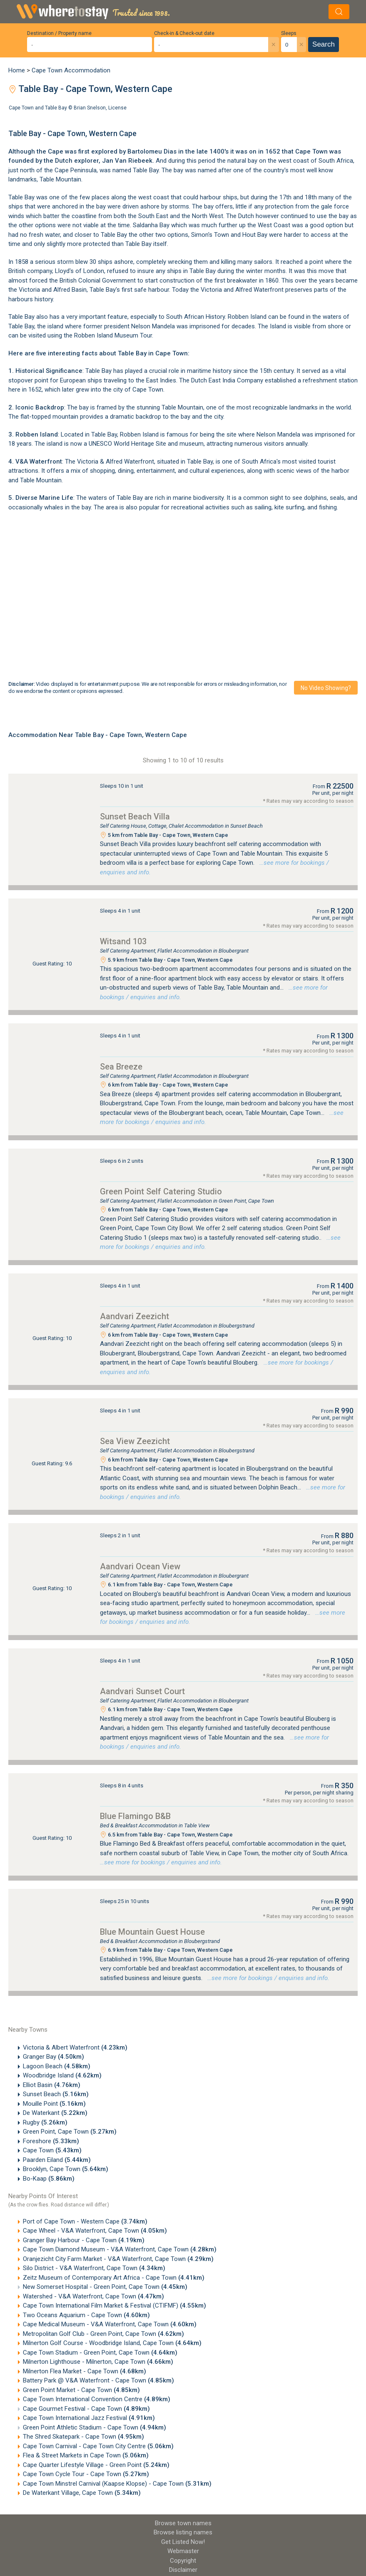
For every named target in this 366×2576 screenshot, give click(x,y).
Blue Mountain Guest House (152, 1932)
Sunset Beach (56, 2094)
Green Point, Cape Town (70, 2131)
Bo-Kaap (49, 2178)
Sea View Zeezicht (135, 1441)
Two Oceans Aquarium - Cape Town (86, 2315)
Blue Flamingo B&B (135, 1816)
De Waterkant (55, 2113)
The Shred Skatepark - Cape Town (83, 2436)
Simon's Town (210, 234)
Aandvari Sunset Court (142, 1691)
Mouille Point (54, 2103)
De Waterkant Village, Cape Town (82, 2493)
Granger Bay (53, 2056)
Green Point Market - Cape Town (81, 2390)
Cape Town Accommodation (71, 70)
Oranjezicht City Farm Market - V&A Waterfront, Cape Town (118, 2259)
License (117, 108)
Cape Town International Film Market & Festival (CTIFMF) (114, 2305)
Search (323, 44)
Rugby (45, 2122)
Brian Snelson (90, 108)
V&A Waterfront (38, 461)
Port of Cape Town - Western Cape (85, 2221)
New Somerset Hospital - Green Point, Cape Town (105, 2287)
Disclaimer (183, 2570)
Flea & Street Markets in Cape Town (86, 2455)
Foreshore (51, 2141)
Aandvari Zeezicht (134, 1316)
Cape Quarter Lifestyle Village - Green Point (96, 2465)
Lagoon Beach (56, 2066)
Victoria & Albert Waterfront (75, 2047)
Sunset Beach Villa (135, 816)
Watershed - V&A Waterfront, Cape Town (93, 2296)
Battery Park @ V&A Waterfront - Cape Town (98, 2380)
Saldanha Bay (151, 225)
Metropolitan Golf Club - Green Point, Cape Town (103, 2334)
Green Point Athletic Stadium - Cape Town (94, 2427)
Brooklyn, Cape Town (65, 2169)
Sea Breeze (121, 1067)
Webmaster (183, 2551)
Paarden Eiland (57, 2160)
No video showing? (326, 688)
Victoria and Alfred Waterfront (242, 289)
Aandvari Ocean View (140, 1566)
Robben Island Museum (106, 335)
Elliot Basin (51, 2085)
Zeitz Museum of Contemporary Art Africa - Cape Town (113, 2277)
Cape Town (52, 2150)
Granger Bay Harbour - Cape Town (83, 2240)
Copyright (183, 2560)
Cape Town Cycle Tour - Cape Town (86, 2474)
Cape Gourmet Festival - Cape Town (86, 2408)
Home (16, 70)
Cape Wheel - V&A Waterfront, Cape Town (95, 2230)
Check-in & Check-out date (184, 33)
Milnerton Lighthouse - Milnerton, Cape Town (98, 2361)
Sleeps (288, 33)
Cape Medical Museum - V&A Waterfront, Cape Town (110, 2324)
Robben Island (247, 316)
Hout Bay (254, 234)
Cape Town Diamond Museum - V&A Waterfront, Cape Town (120, 2249)
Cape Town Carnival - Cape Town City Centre (98, 2446)
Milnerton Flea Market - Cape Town (84, 2371)
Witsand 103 (123, 941)
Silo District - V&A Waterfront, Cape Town (94, 2268)
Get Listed (183, 2542)
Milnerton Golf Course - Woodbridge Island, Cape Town (112, 2343)
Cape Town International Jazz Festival (89, 2418)
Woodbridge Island (62, 2075)
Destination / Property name (59, 33)
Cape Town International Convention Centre (96, 2399)
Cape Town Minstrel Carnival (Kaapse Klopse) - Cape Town (117, 2483)
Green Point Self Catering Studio (161, 1191)
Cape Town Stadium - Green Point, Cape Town (100, 2352)
